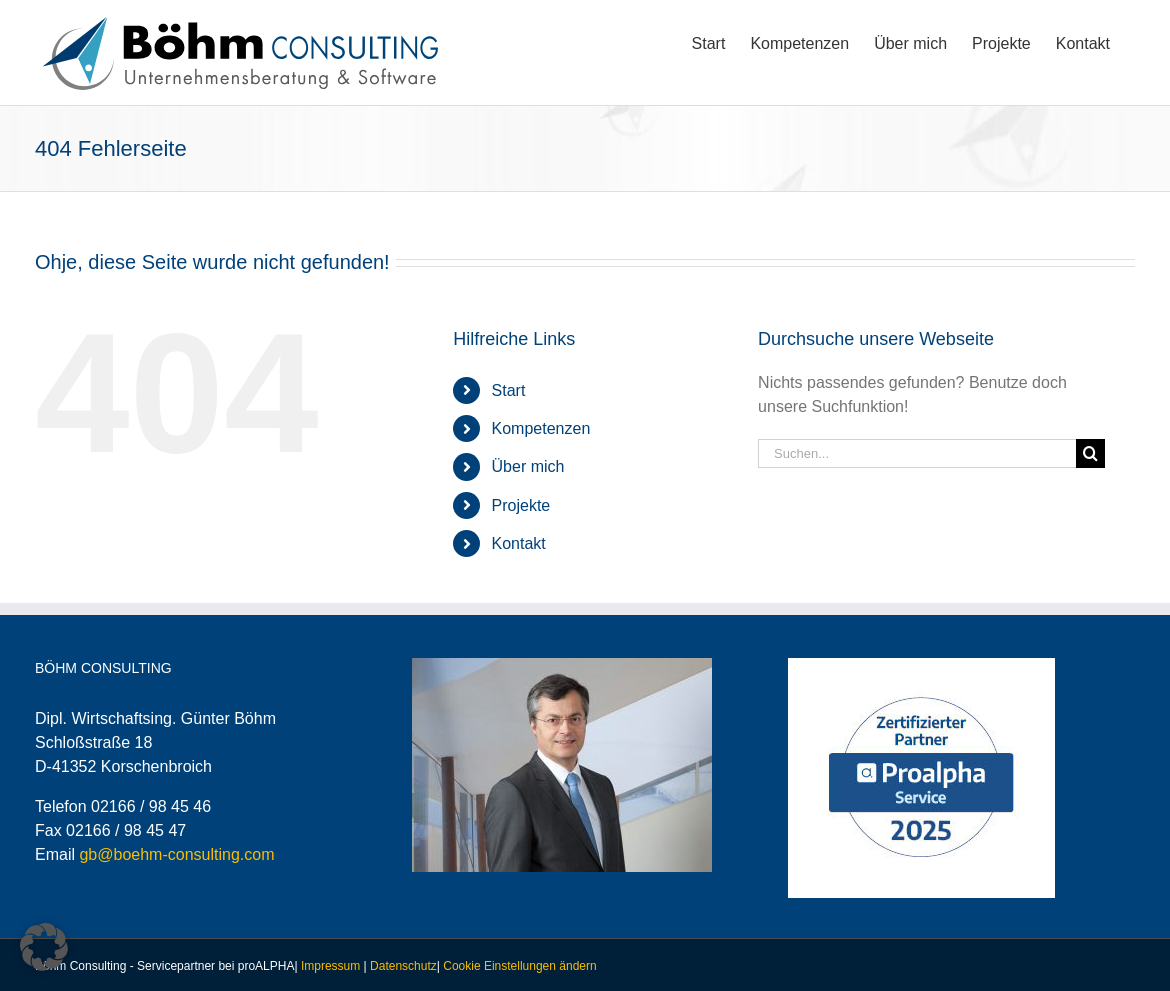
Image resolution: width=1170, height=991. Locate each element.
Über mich (528, 466)
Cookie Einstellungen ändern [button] (519, 966)
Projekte (521, 505)
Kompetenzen (541, 428)
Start (509, 390)
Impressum (330, 966)
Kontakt (519, 543)
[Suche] (1090, 453)
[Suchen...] (917, 453)
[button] (44, 947)
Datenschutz (403, 966)
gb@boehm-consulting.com (176, 854)
